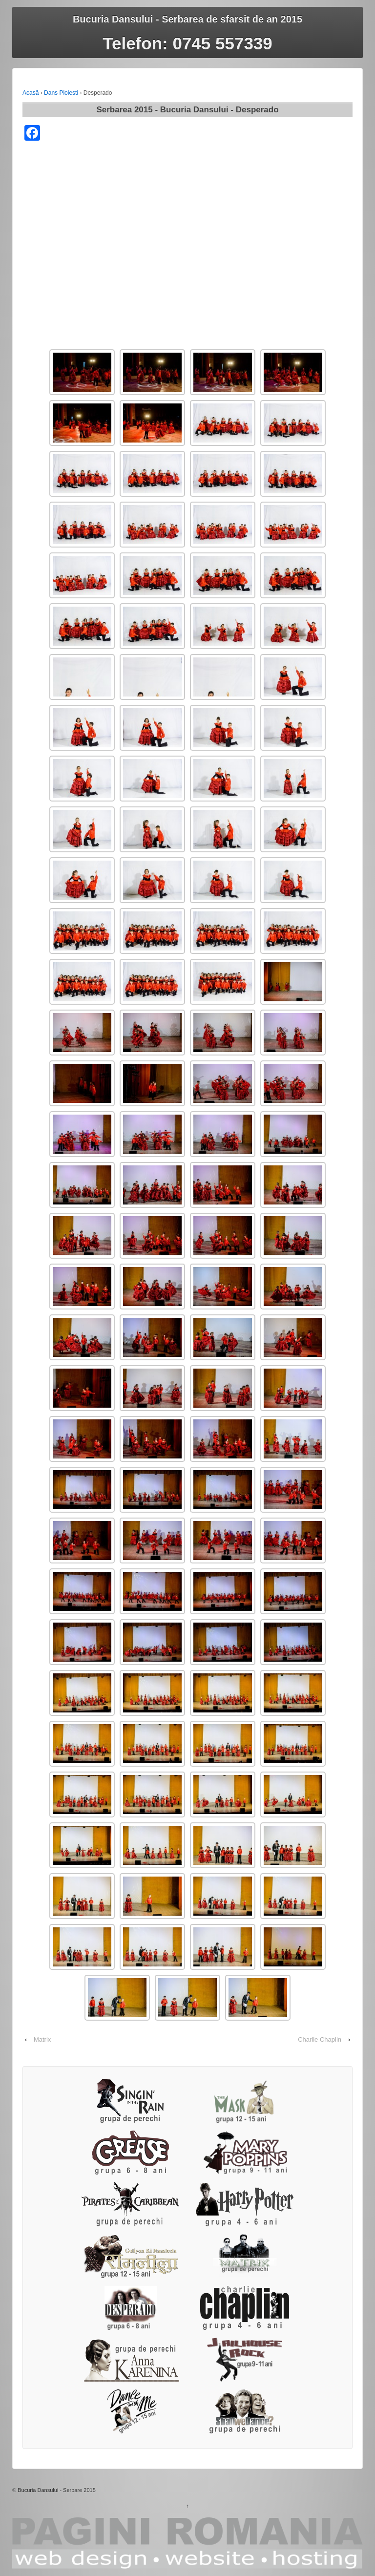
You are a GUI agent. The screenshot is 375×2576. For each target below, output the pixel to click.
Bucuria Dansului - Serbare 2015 (57, 2490)
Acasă (30, 92)
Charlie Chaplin (319, 2039)
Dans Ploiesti (61, 92)
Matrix (42, 2039)
